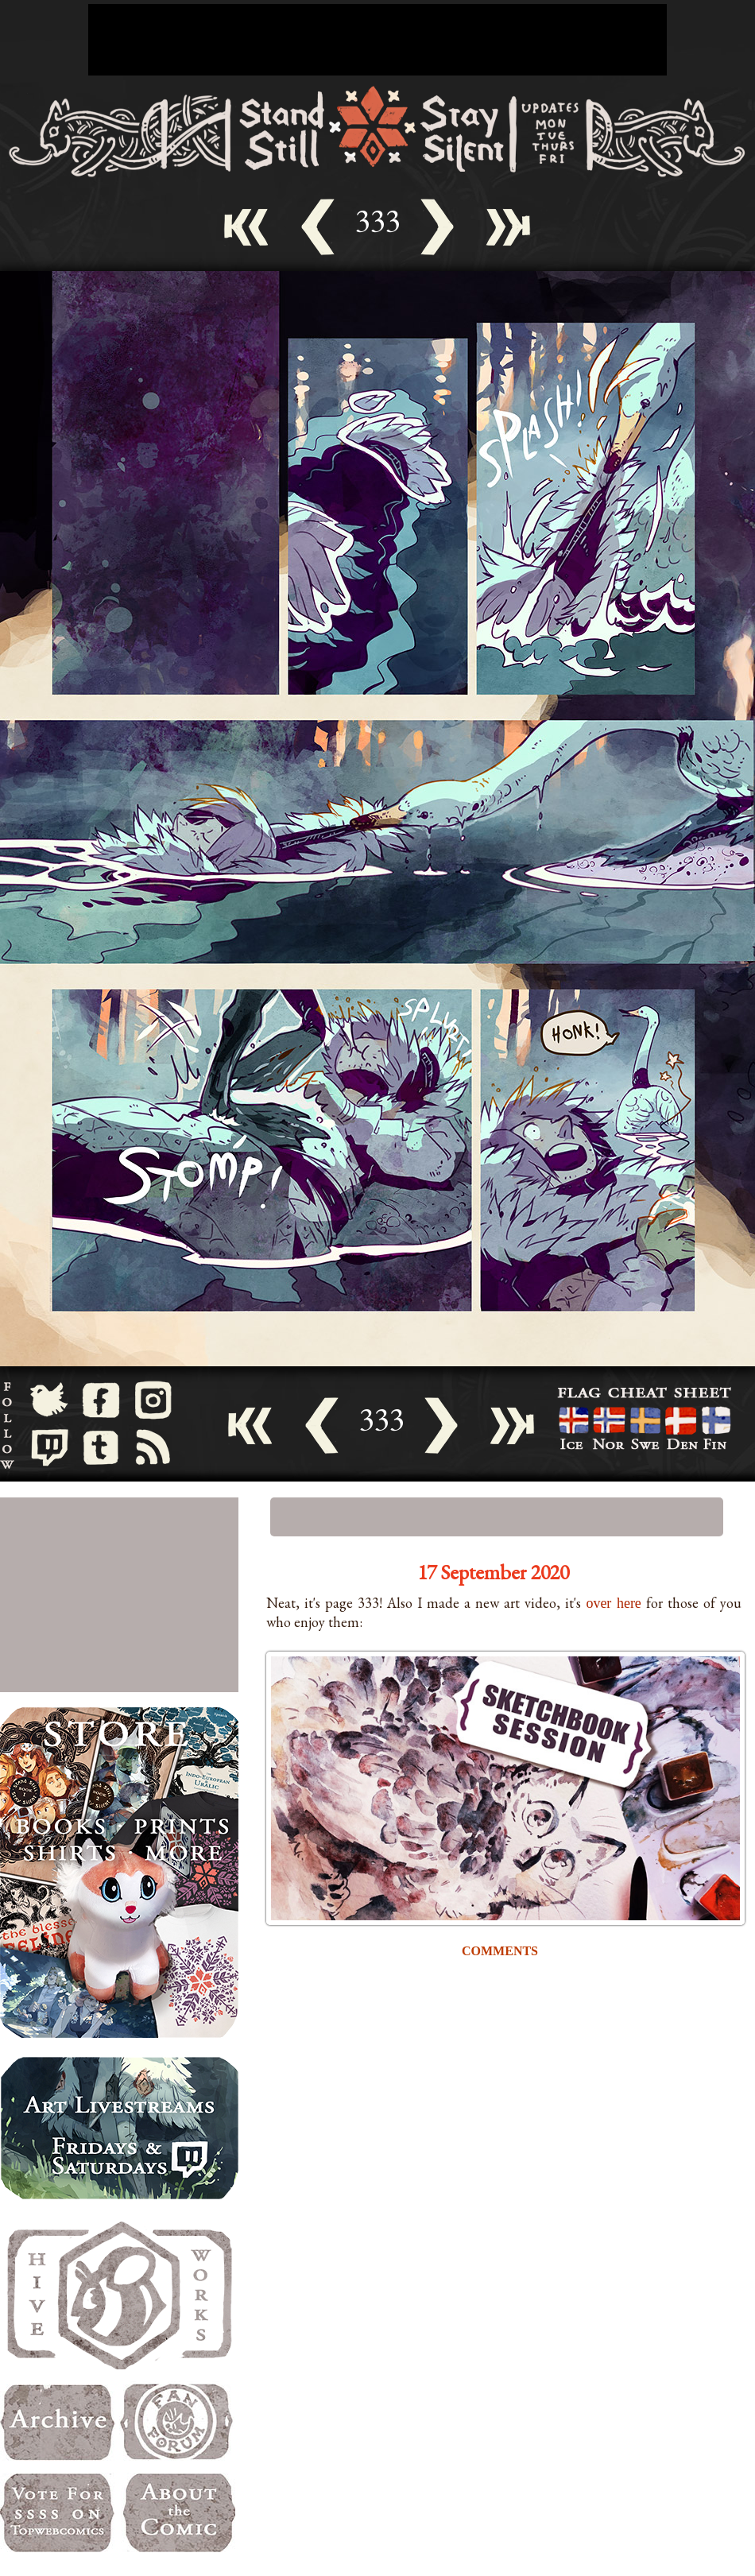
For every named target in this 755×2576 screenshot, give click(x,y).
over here (613, 1603)
